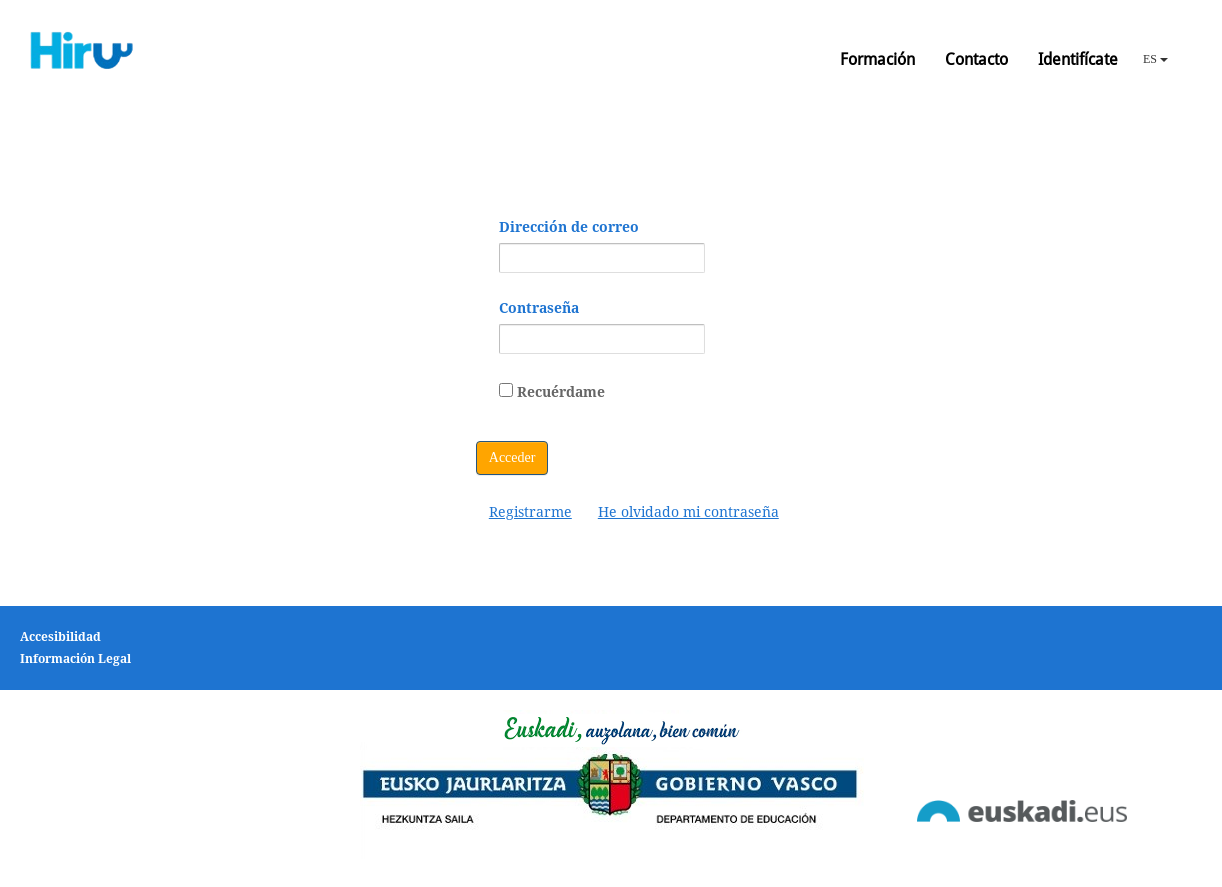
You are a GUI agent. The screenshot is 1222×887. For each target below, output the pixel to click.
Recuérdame (552, 391)
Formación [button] (877, 59)
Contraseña (539, 308)
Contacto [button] (976, 59)
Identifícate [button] (1078, 59)
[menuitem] (530, 512)
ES (1155, 59)
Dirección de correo (569, 227)
